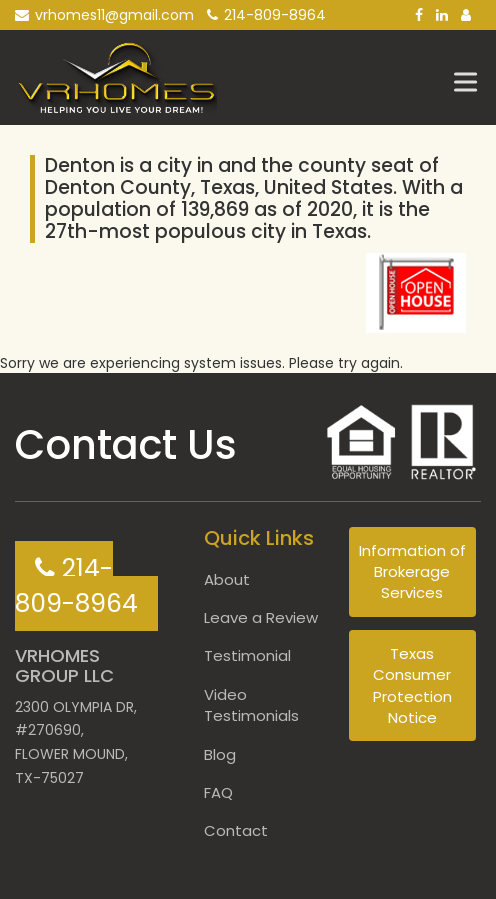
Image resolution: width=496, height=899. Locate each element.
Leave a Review (261, 617)
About (227, 579)
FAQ (218, 792)
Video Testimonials (251, 705)
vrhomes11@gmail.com (104, 15)
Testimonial (247, 655)
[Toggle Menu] (470, 81)
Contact (236, 830)
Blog (220, 754)
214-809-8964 (266, 15)
